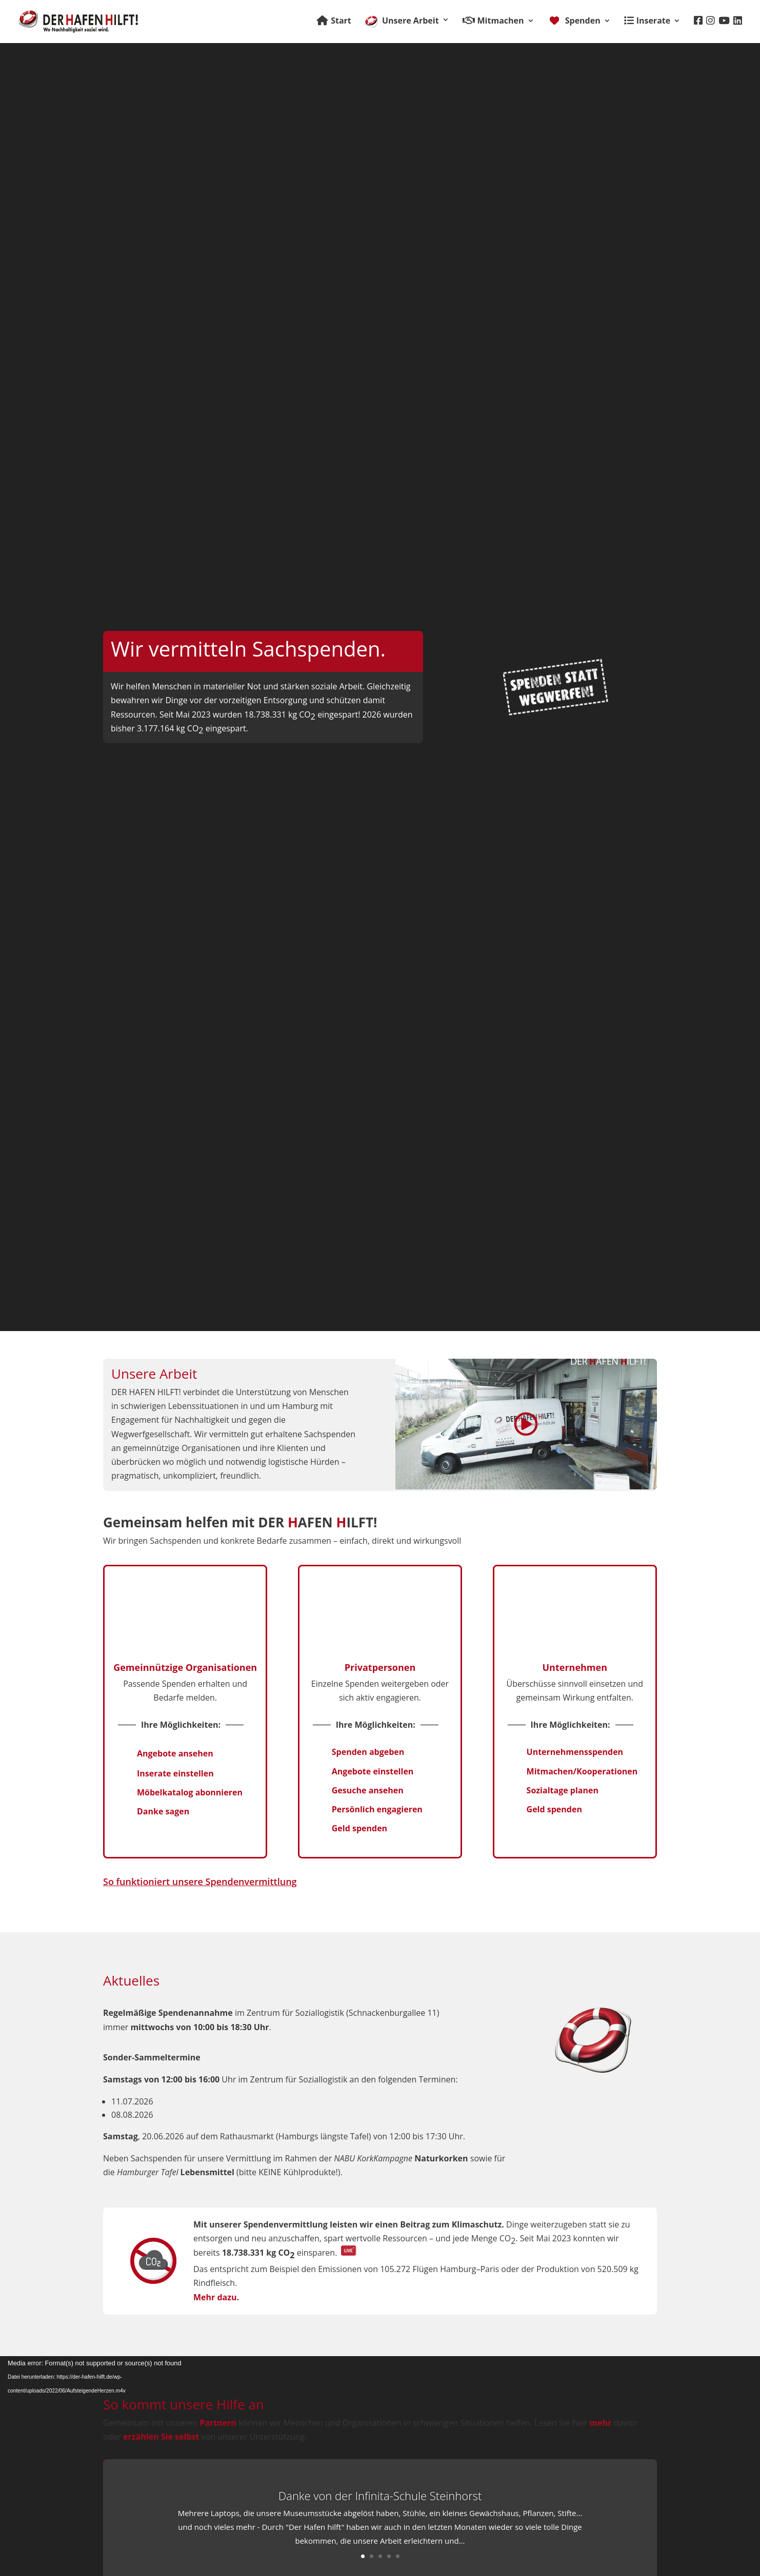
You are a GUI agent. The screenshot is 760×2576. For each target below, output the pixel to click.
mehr (601, 2422)
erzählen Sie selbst (161, 2436)
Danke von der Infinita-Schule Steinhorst (380, 2495)
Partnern (217, 2422)
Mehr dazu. (216, 2297)
